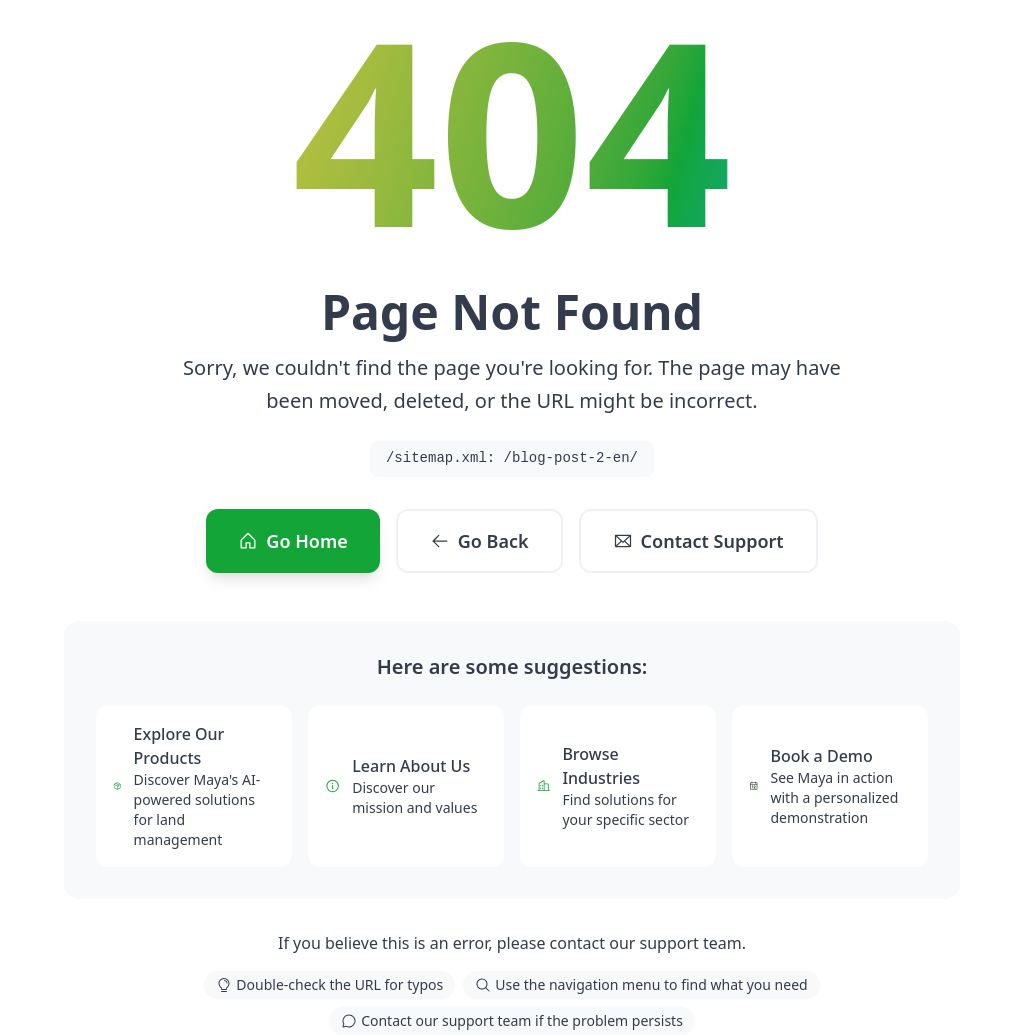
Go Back (479, 541)
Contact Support (698, 541)
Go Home (292, 541)
